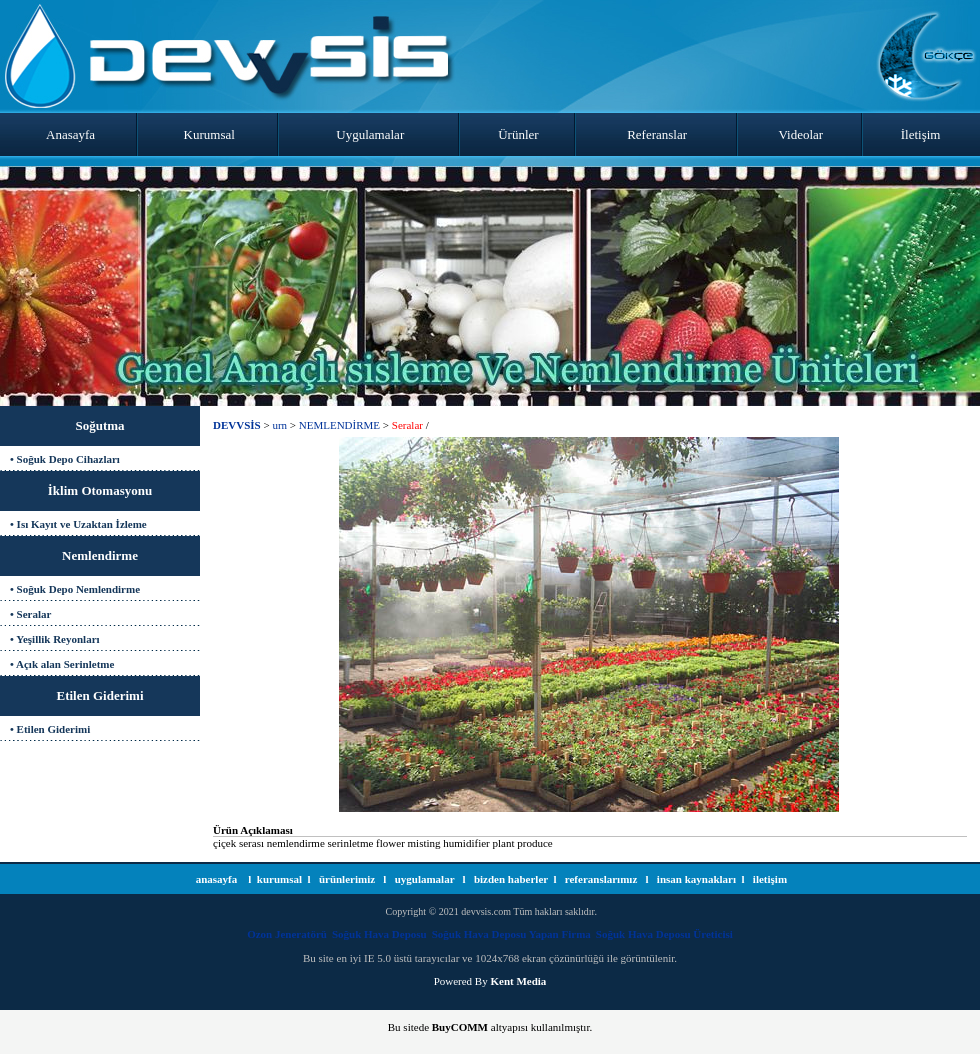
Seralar (407, 425)
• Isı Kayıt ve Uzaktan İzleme (78, 524)
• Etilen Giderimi (50, 729)
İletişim (921, 134)
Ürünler (518, 134)
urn (279, 425)
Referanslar (657, 134)
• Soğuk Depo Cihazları (65, 459)
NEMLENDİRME (339, 425)
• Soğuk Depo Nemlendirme (75, 589)
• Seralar (30, 614)
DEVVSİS (237, 425)
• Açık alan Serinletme (62, 664)
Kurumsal (209, 134)
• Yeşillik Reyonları (55, 639)
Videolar (801, 134)
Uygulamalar (370, 134)
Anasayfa (70, 134)
